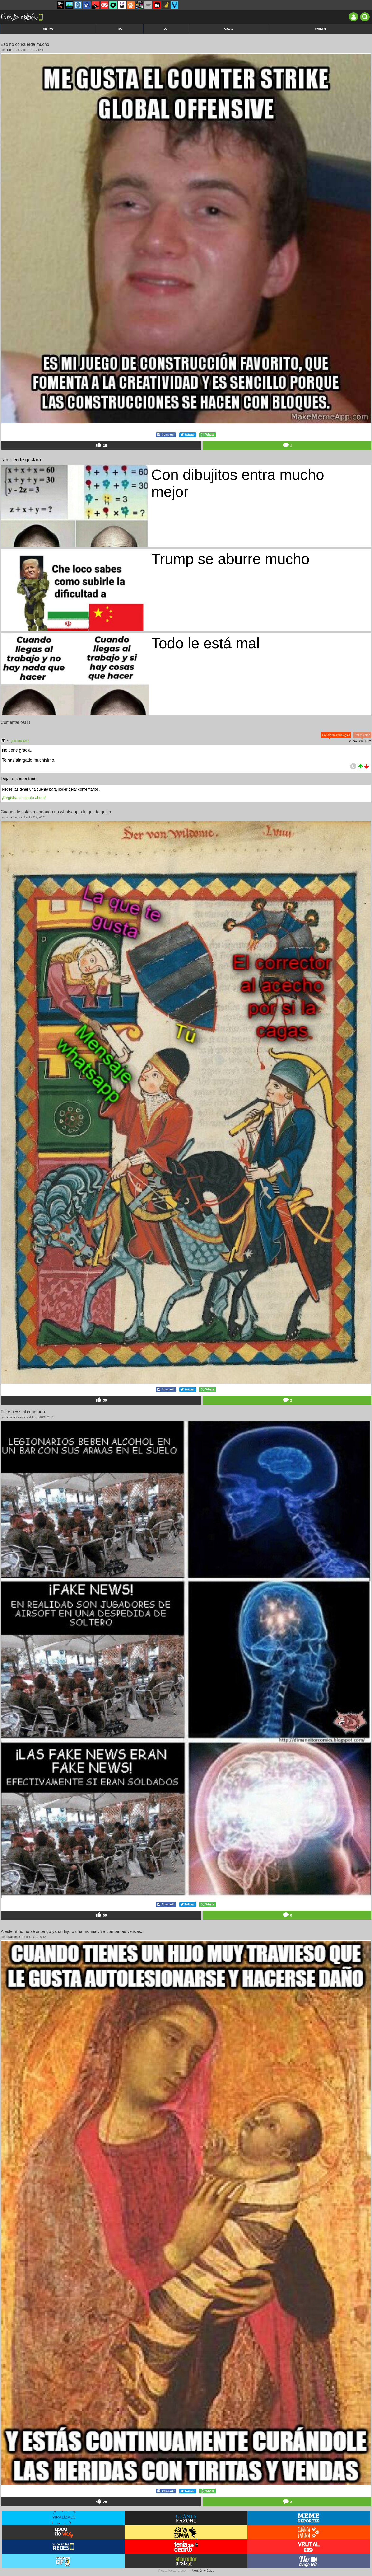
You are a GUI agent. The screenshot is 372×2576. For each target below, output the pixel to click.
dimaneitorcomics (17, 1417)
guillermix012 (20, 741)
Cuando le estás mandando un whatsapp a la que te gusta (56, 812)
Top (119, 28)
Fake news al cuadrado (23, 1411)
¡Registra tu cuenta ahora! (24, 798)
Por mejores (362, 735)
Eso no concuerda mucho (25, 44)
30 (101, 1400)
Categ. (228, 28)
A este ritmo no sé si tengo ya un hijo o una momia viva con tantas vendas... (72, 1931)
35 (101, 445)
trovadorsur (13, 817)
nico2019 (11, 50)
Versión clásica (203, 2570)
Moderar (320, 28)
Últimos (48, 28)
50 (101, 1915)
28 (101, 2501)
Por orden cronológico (336, 735)
